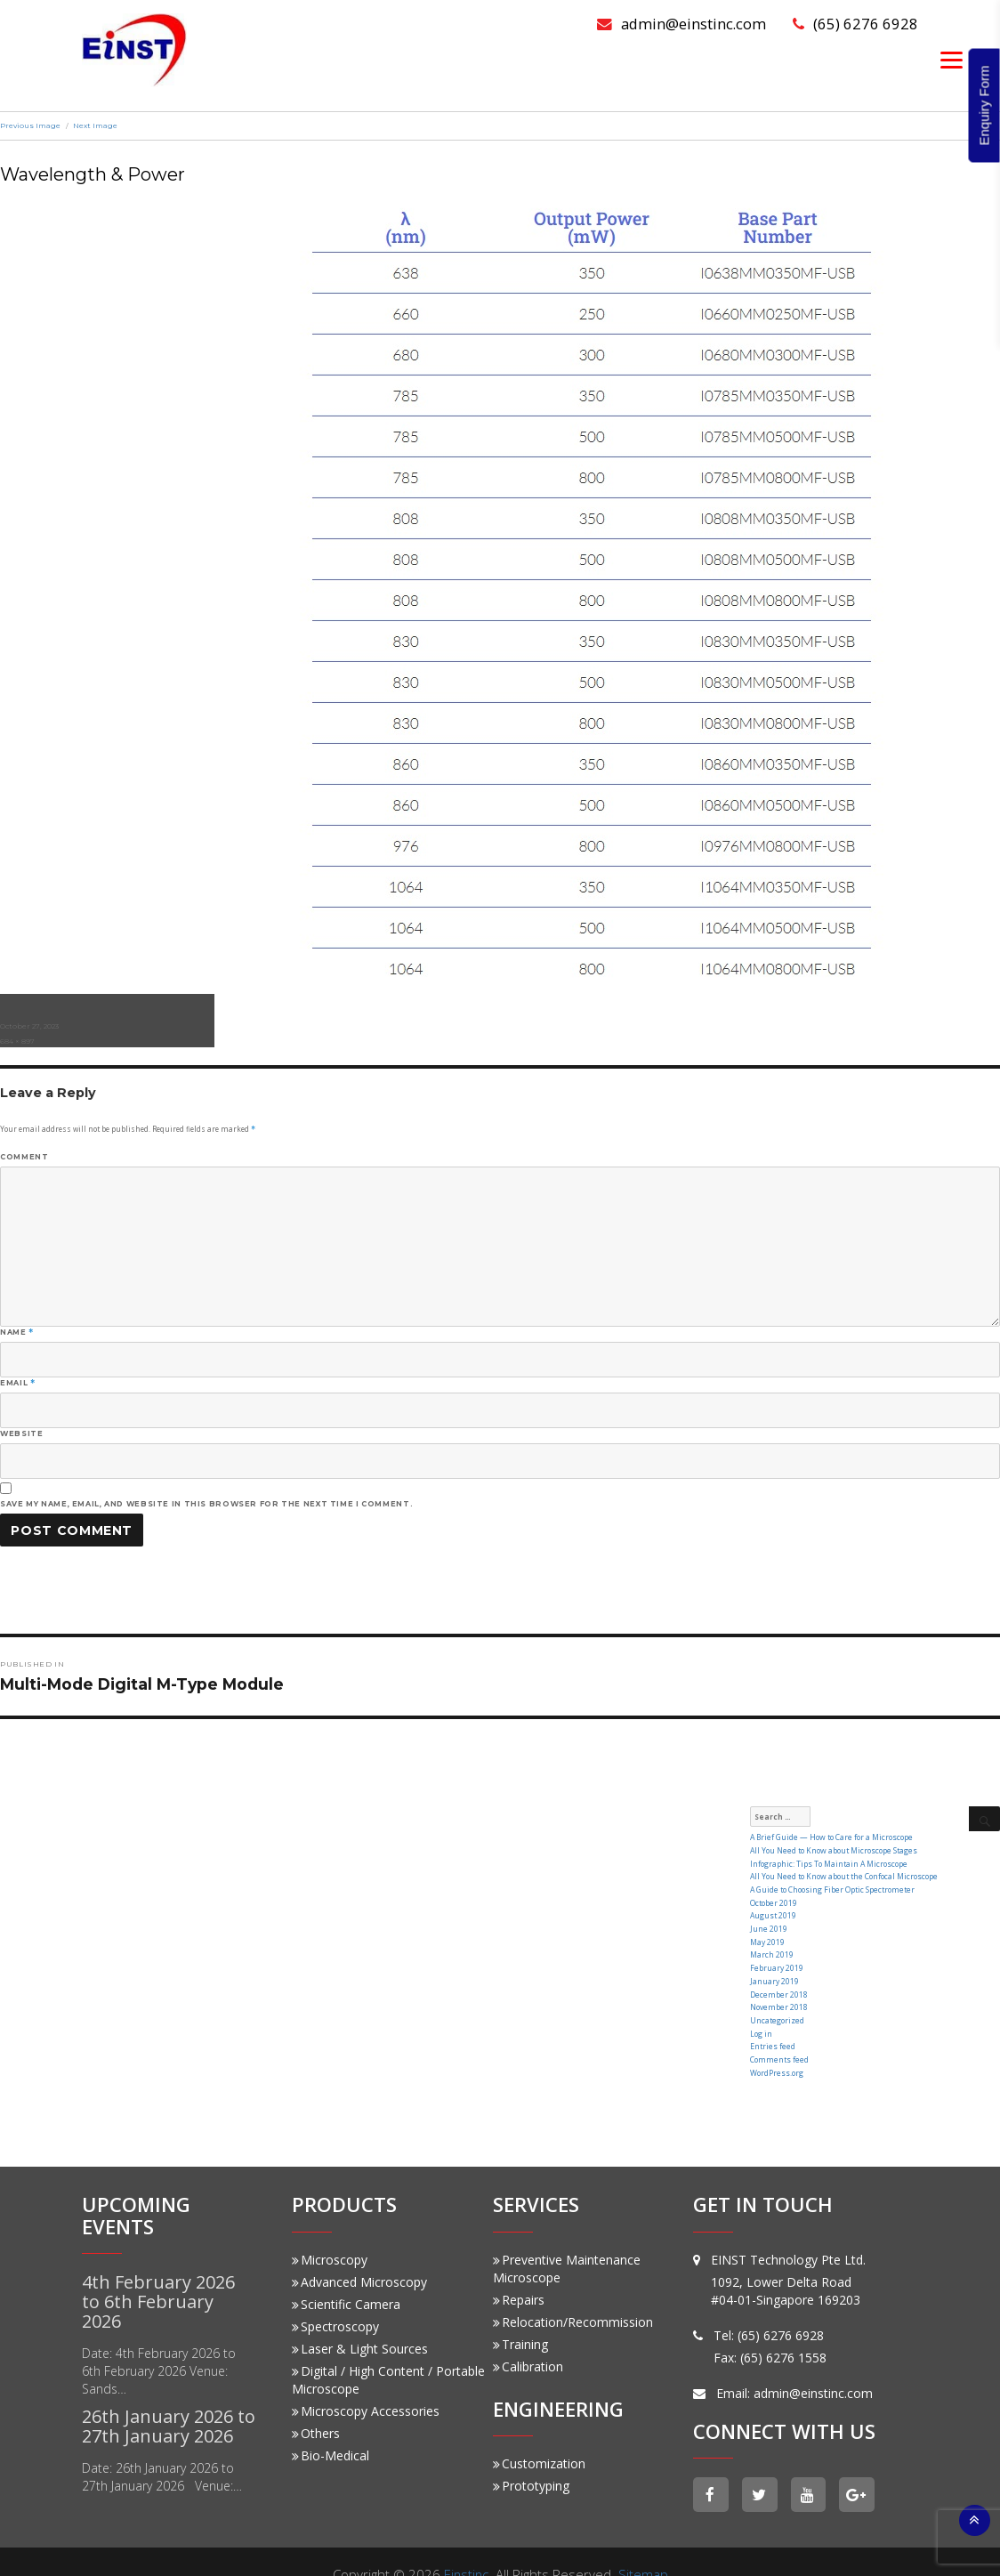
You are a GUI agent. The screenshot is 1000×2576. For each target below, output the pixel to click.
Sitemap (644, 2548)
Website (21, 1433)
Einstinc (466, 2548)
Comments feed (778, 2035)
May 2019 (767, 1930)
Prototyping (531, 2459)
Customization (539, 2436)
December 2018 (777, 1977)
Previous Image (30, 125)
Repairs (518, 2273)
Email (17, 1382)
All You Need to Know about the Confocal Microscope (841, 1872)
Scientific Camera (346, 2277)
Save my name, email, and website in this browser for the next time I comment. (206, 1503)
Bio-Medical (330, 2428)
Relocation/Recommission (573, 2295)
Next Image (95, 125)
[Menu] (951, 59)
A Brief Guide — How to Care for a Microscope (828, 1837)
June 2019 (768, 1919)
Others (316, 2406)
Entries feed (771, 2024)
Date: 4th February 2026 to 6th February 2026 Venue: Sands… (159, 2344)
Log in (761, 2012)
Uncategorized (776, 2001)
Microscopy (329, 2233)
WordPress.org (776, 2047)
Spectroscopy (335, 2299)
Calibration (528, 2339)
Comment (24, 1156)
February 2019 (776, 1953)
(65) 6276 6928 (855, 23)
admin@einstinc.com (680, 23)
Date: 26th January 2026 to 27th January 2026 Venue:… (162, 2450)
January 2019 (774, 1965)
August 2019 (773, 1907)
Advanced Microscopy (359, 2255)
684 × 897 (17, 1041)
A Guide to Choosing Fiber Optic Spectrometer (829, 1884)
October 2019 (773, 1896)
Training (520, 2317)
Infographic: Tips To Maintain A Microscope (828, 1860)
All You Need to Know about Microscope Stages (831, 1848)
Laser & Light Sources (360, 2322)
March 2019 (772, 1942)
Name (17, 1332)
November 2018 (778, 1989)
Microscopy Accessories (366, 2384)
